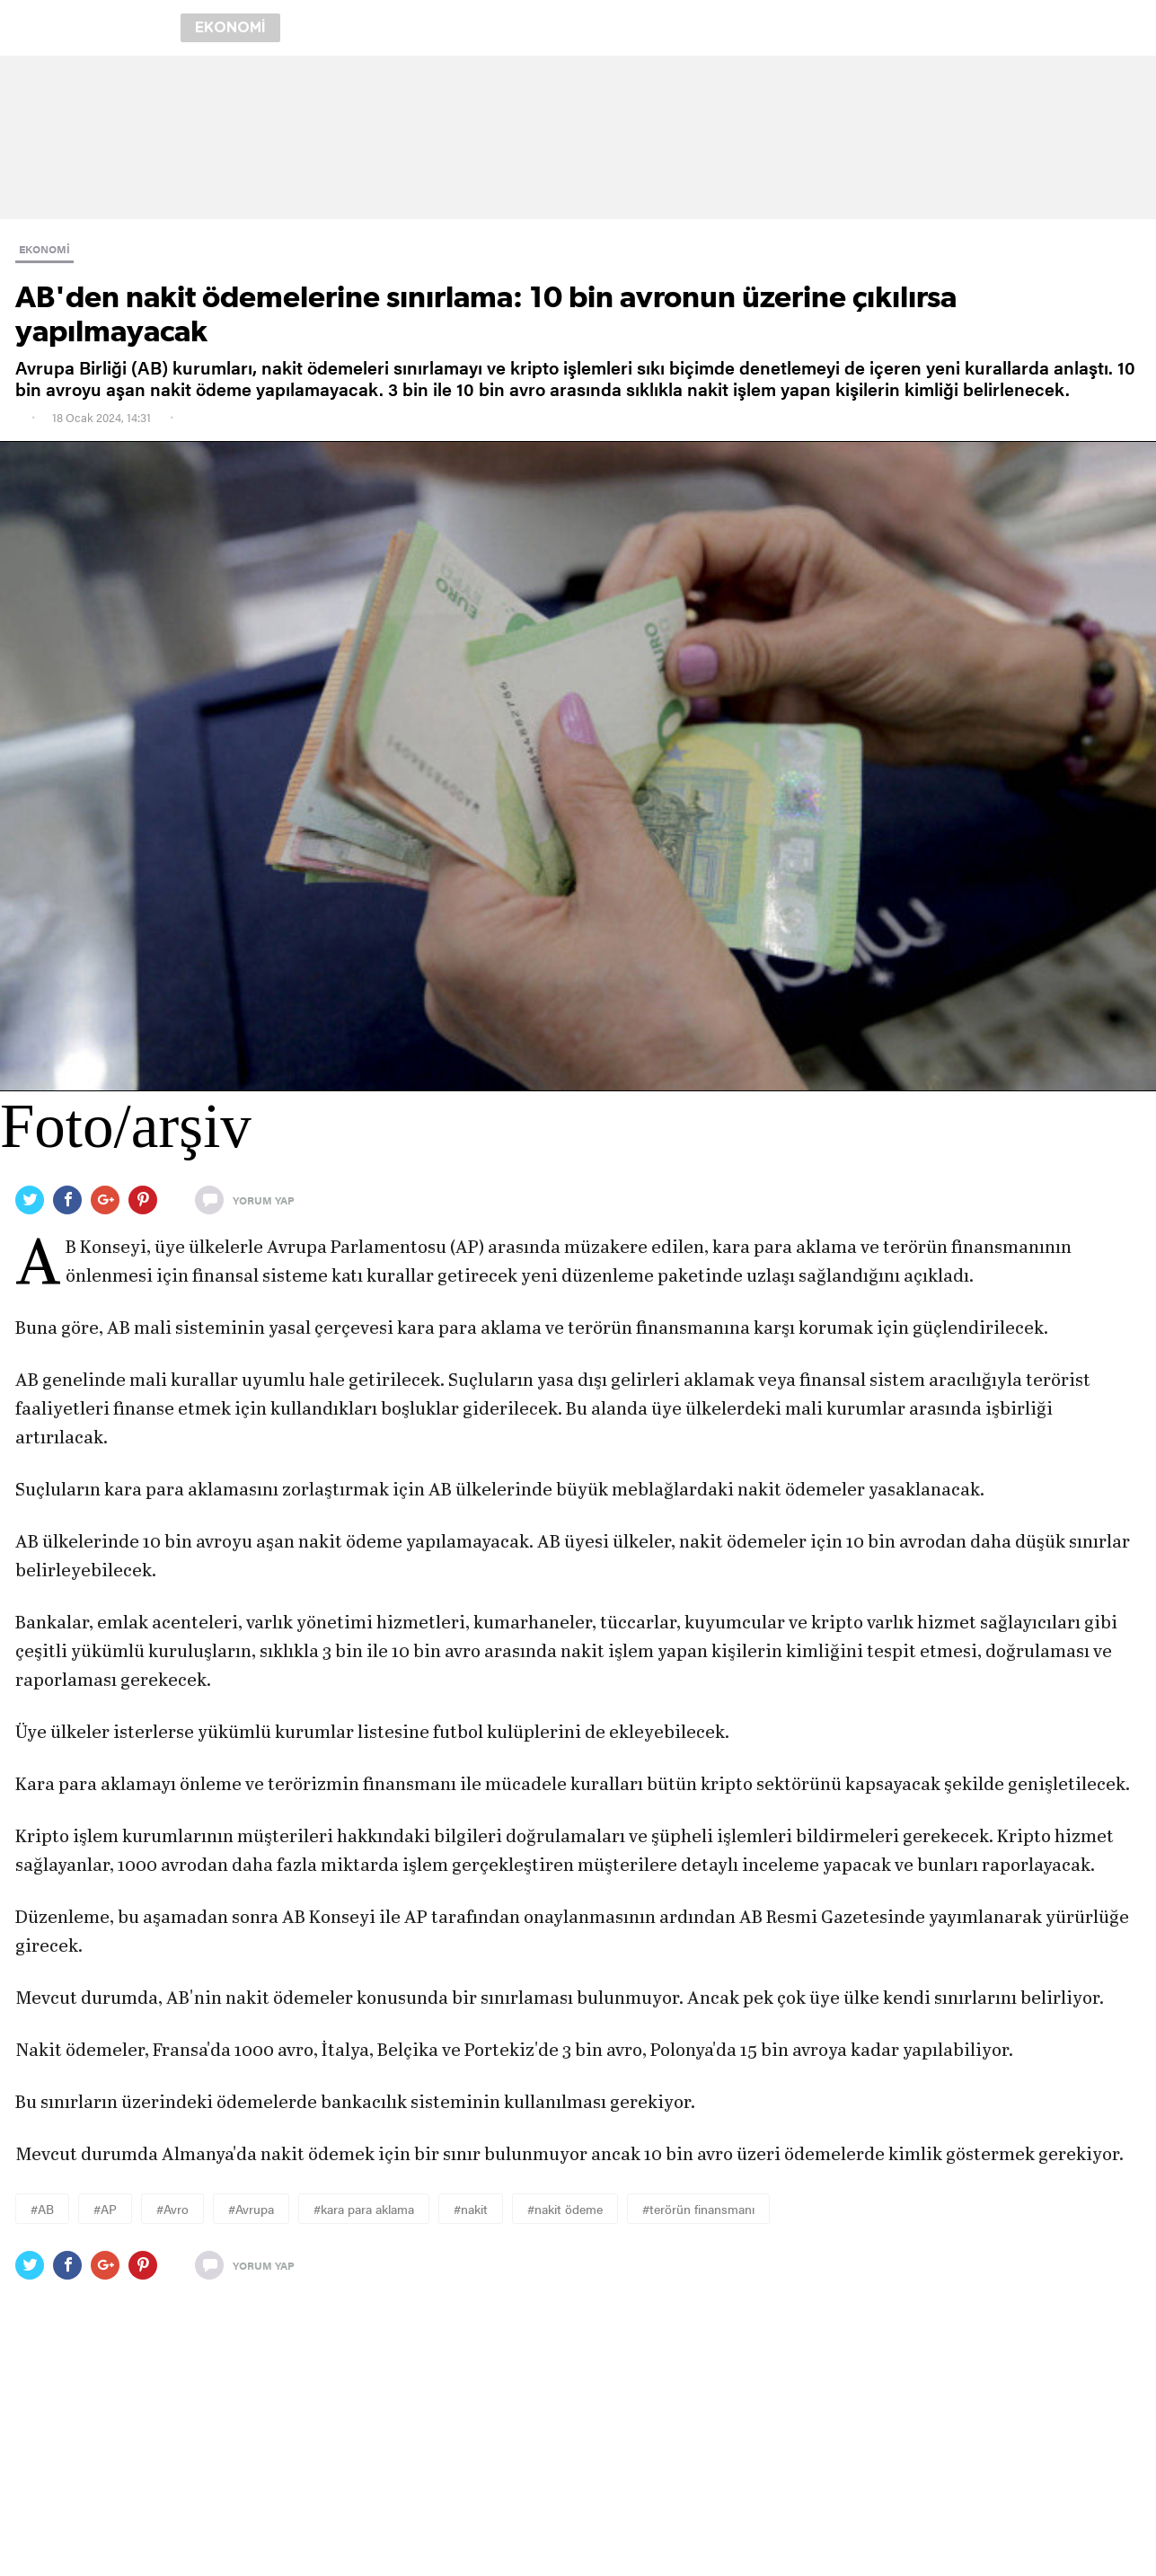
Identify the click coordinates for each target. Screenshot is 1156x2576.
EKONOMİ (44, 249)
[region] (578, 137)
